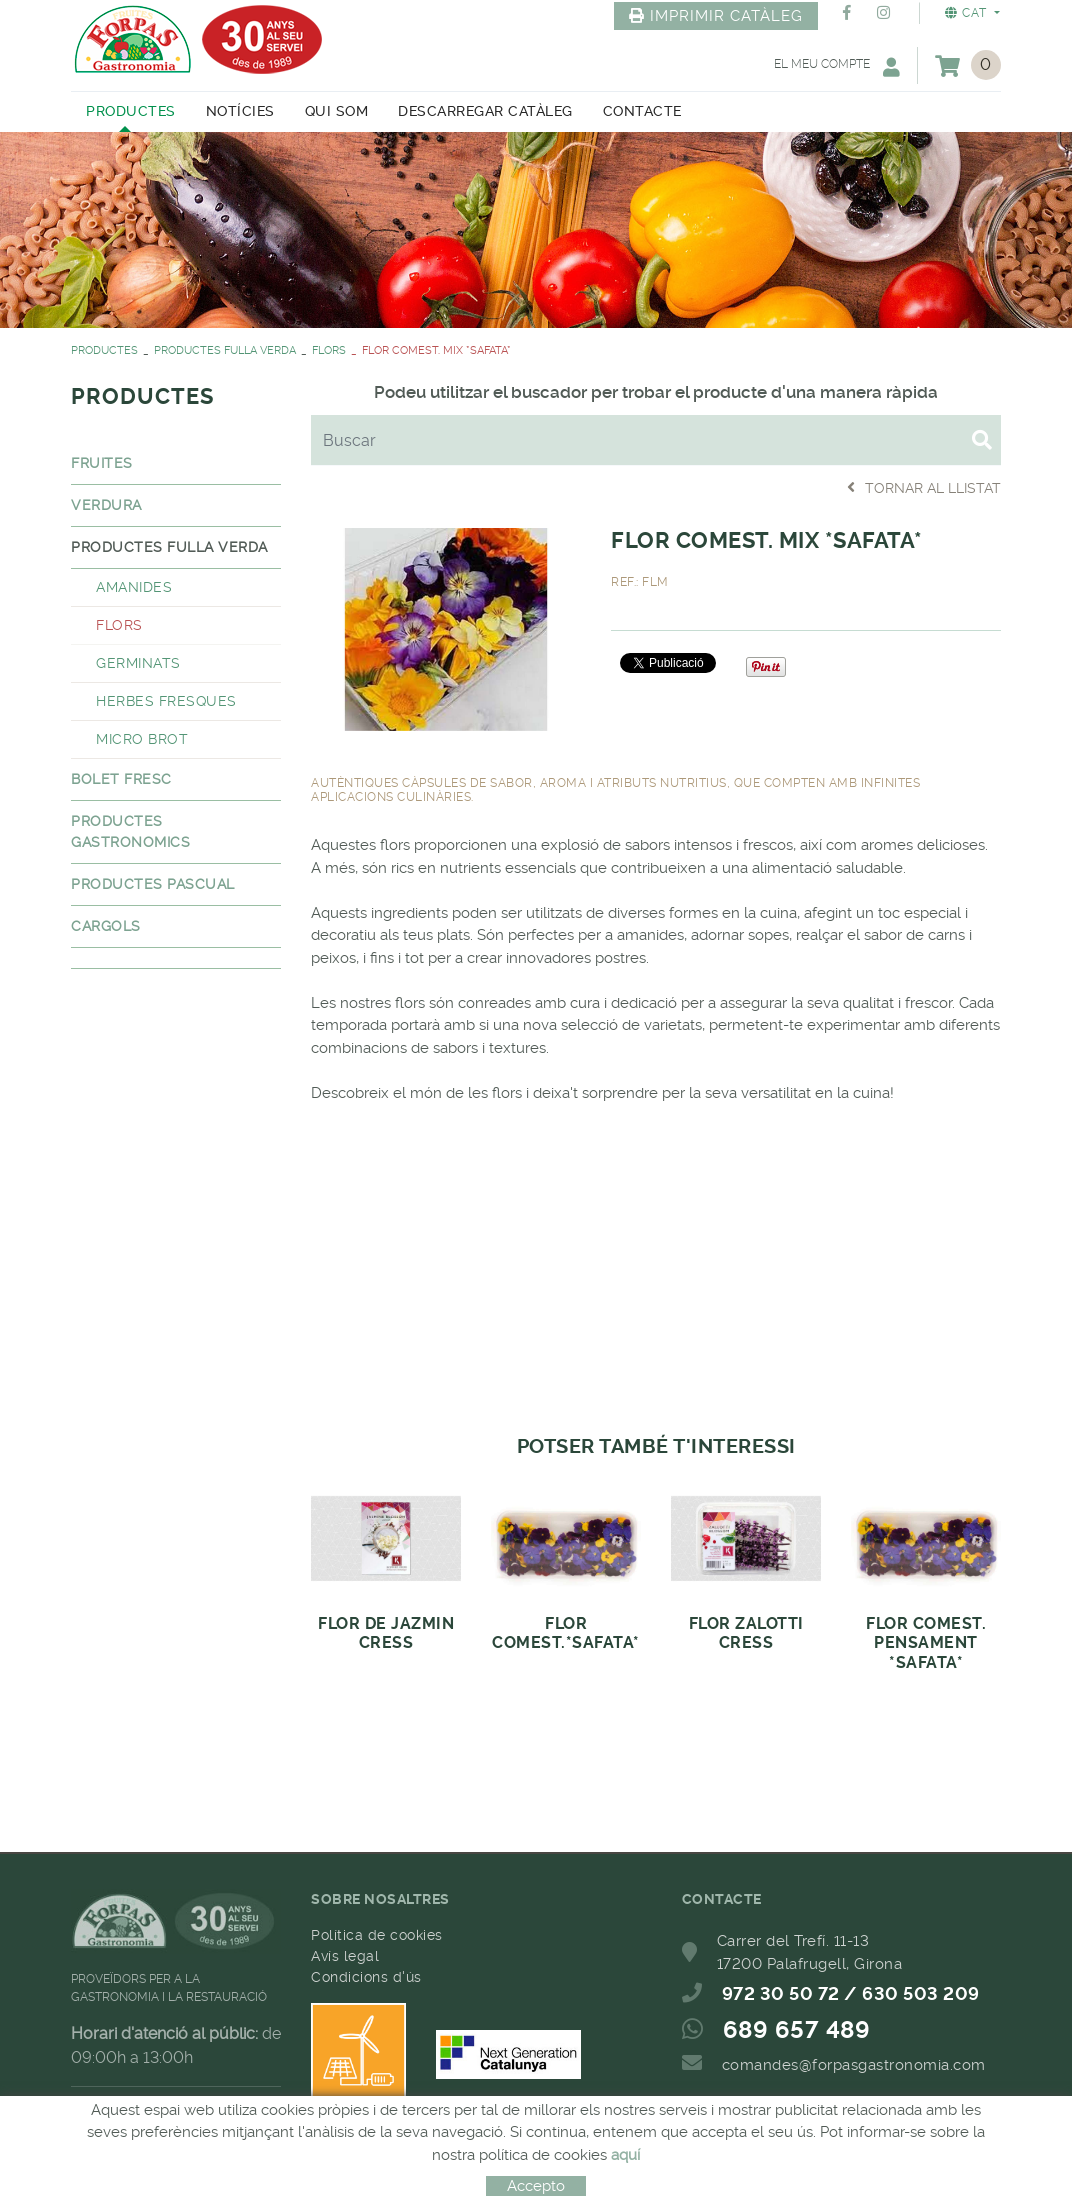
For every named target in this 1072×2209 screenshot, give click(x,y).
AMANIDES (134, 587)
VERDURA (106, 505)
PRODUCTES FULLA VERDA (225, 350)
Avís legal (345, 1956)
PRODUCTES (104, 350)
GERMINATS (138, 663)
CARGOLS (106, 926)
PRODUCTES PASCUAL (153, 884)
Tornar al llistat (924, 487)
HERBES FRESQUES (166, 701)
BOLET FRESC (121, 779)
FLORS (329, 350)
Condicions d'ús (366, 1977)
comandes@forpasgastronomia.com (854, 2065)
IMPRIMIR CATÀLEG (716, 16)
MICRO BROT (142, 739)
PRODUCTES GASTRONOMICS (130, 831)
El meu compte (837, 66)
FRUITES (102, 463)
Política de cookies (377, 1935)
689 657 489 (797, 2030)
